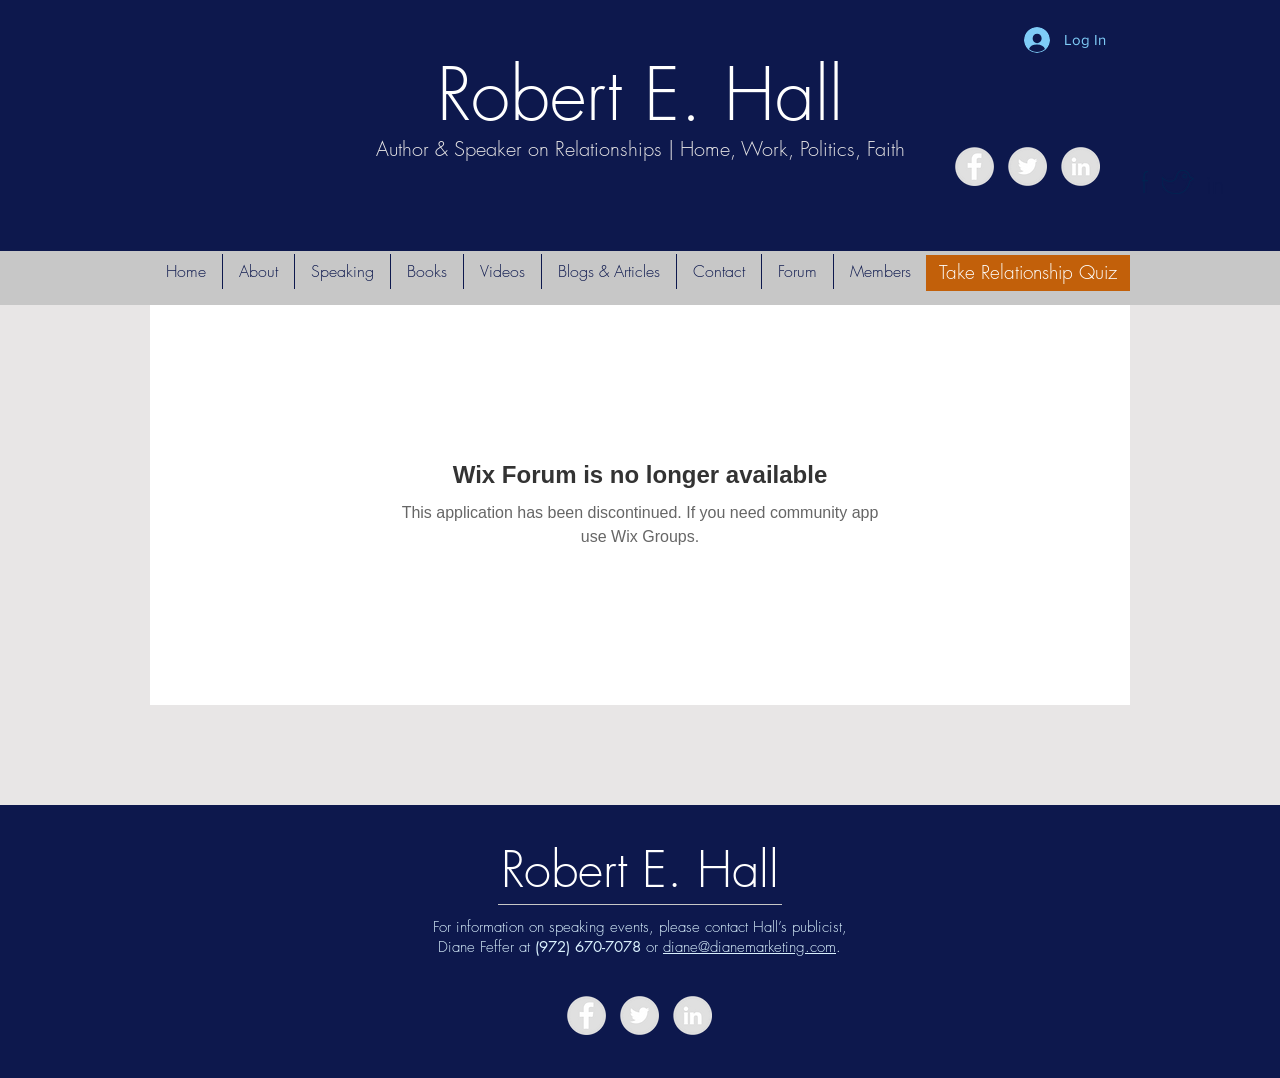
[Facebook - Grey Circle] (974, 166)
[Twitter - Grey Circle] (1027, 166)
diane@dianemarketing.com (749, 947)
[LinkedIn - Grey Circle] (1080, 166)
